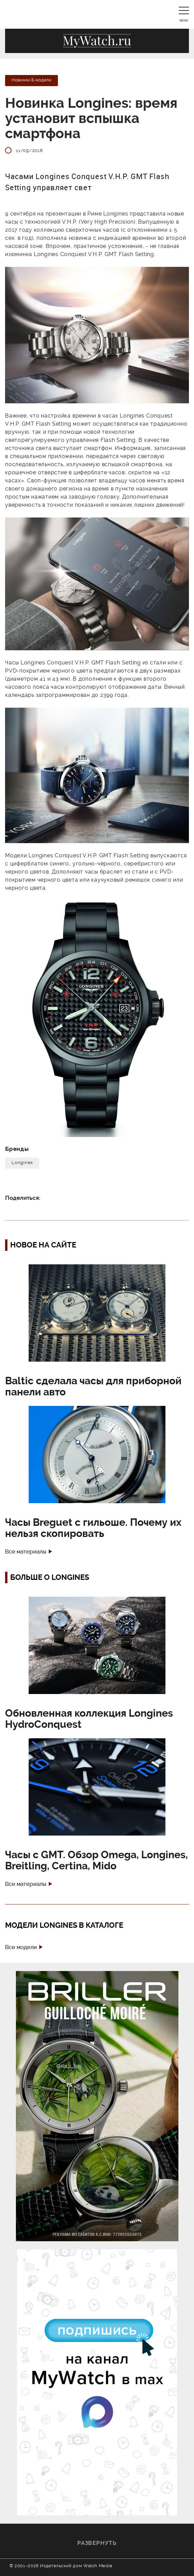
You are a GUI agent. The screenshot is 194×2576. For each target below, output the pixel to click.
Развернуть (97, 2543)
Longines (22, 1162)
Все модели (21, 1947)
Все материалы (25, 1552)
